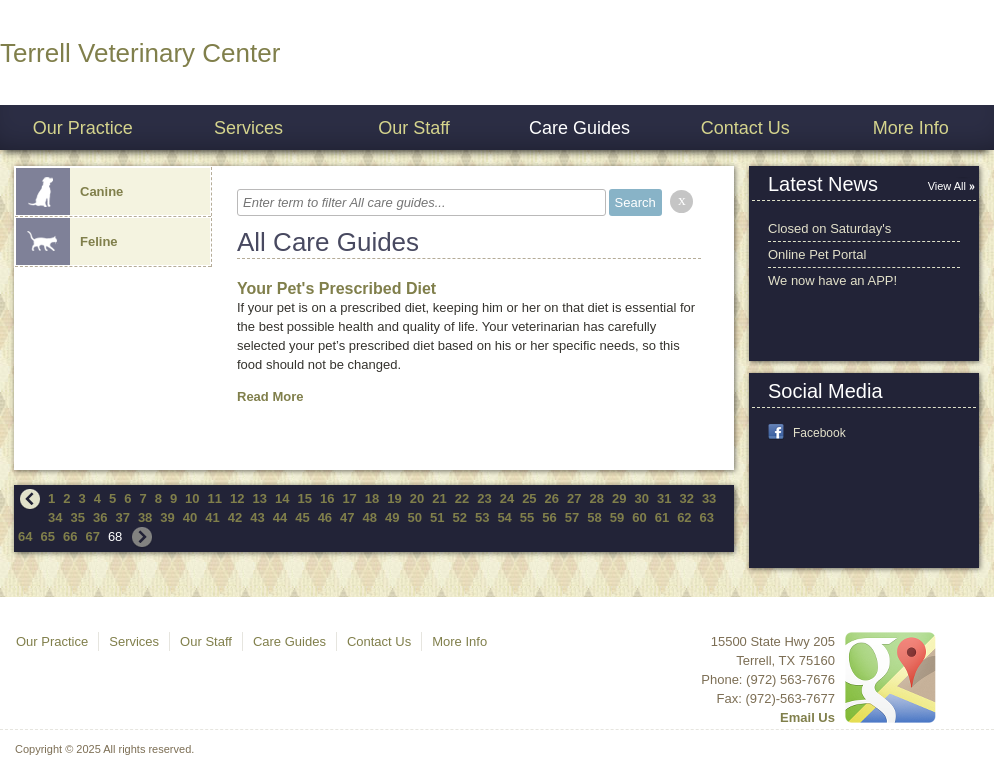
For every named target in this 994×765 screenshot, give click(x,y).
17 (349, 498)
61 (662, 517)
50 (415, 517)
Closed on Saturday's (829, 228)
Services (248, 128)
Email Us (807, 717)
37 (122, 517)
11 (215, 498)
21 (439, 498)
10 (192, 498)
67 (92, 536)
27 (574, 498)
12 (237, 498)
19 (394, 498)
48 (370, 517)
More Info (911, 128)
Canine (69, 191)
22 (462, 498)
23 (484, 498)
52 (459, 517)
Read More (270, 396)
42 (235, 517)
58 (594, 517)
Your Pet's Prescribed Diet (336, 288)
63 (707, 517)
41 (212, 517)
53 (482, 517)
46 (325, 517)
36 (100, 517)
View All (947, 186)
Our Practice (83, 128)
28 (597, 498)
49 (392, 517)
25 (529, 498)
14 (282, 498)
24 (507, 498)
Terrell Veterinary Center (140, 53)
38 (145, 517)
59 (617, 517)
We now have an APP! (832, 280)
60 (639, 517)
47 (347, 517)
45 (302, 517)
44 (280, 517)
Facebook (819, 433)
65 (47, 536)
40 (190, 517)
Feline (67, 241)
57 (572, 517)
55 (527, 517)
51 (437, 517)
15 (304, 498)
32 (686, 498)
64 (25, 536)
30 (641, 498)
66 (70, 536)
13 (260, 498)
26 (552, 498)
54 (504, 517)
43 (257, 517)
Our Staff (414, 128)
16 (327, 498)
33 (709, 498)
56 (549, 517)
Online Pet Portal (817, 254)
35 (77, 517)
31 (664, 498)
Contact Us (745, 128)
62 (684, 517)
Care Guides (579, 128)
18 (372, 498)
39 (167, 517)
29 (619, 498)
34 (55, 517)
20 (417, 498)
